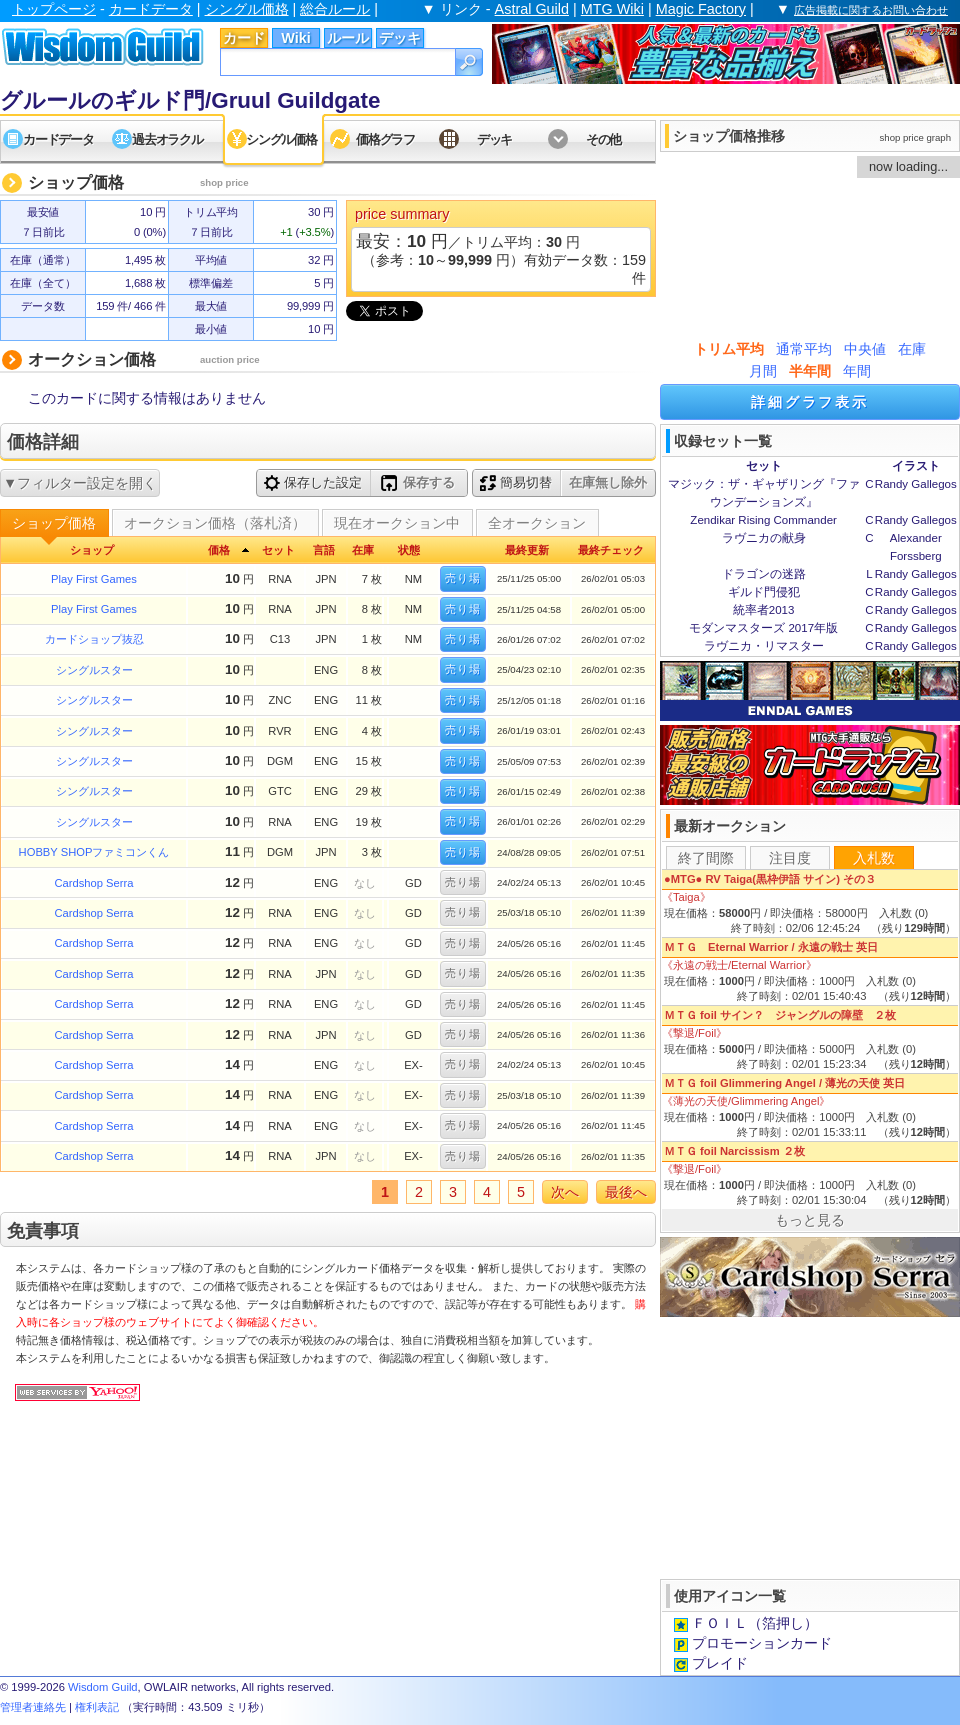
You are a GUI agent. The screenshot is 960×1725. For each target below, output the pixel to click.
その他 (603, 139)
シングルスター (94, 670)
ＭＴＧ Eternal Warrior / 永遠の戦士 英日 (771, 947)
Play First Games (94, 579)
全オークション (537, 523)
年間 (857, 371)
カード (244, 38)
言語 (324, 550)
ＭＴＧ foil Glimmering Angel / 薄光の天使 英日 (784, 1083)
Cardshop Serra (94, 883)
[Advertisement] (810, 1446)
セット (278, 550)
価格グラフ (385, 139)
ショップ (92, 550)
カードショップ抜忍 (94, 639)
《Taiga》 (686, 897)
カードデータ (151, 9)
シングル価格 (247, 9)
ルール (348, 38)
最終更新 (527, 550)
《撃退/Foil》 (694, 1033)
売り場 (463, 578)
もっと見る (810, 1220)
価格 (219, 550)
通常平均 (804, 349)
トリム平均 (729, 349)
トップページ (54, 9)
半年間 (810, 371)
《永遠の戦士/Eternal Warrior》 (739, 965)
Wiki (295, 38)
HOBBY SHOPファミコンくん (94, 852)
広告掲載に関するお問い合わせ (871, 10)
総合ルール (335, 9)
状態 (409, 550)
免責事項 (43, 1231)
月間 (763, 371)
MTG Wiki (612, 9)
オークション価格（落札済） (215, 523)
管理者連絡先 (33, 1707)
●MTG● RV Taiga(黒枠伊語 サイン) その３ (770, 879)
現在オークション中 (397, 523)
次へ (565, 1192)
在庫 (912, 349)
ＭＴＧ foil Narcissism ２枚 (734, 1151)
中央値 (865, 349)
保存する (418, 483)
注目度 (790, 858)
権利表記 (97, 1707)
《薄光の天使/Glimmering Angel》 (746, 1101)
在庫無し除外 (608, 482)
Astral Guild (532, 9)
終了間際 (706, 858)
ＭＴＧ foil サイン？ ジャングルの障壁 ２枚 (780, 1015)
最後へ (626, 1192)
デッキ (400, 38)
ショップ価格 (54, 523)
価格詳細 (43, 442)
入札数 (874, 858)
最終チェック (611, 550)
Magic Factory (701, 9)
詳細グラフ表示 (810, 402)
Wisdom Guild (103, 1687)
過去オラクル (167, 139)
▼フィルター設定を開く (80, 483)
